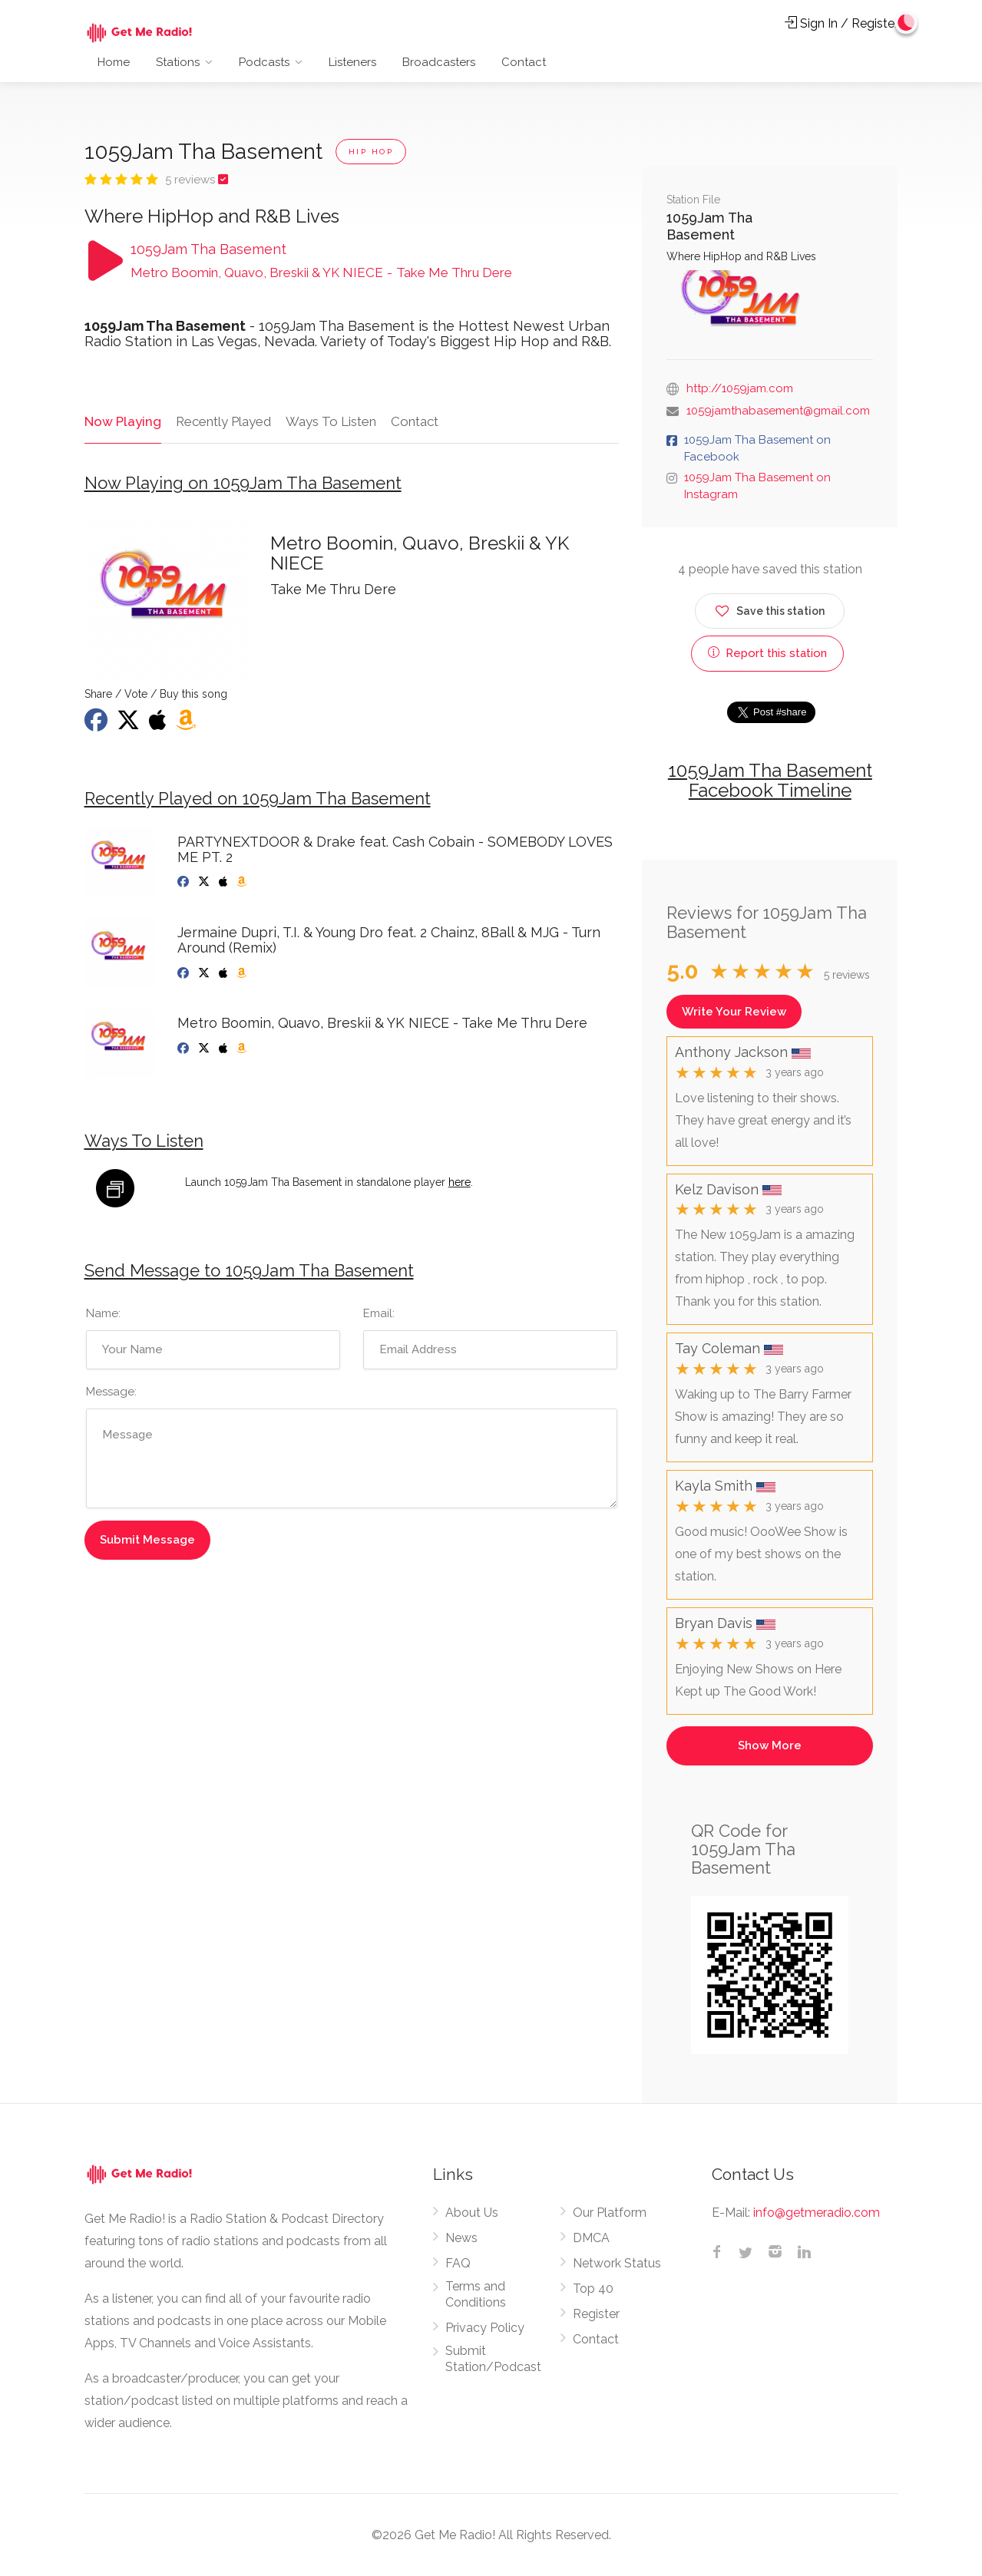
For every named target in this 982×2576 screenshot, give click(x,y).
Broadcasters (438, 62)
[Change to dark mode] (906, 23)
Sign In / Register (841, 23)
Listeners (352, 62)
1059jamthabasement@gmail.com (778, 411)
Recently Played (221, 420)
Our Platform (609, 2212)
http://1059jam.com (739, 388)
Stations (178, 62)
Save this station (770, 608)
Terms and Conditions (475, 2294)
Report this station (767, 653)
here (459, 1183)
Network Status (617, 2263)
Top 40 (593, 2288)
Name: (103, 1313)
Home (114, 62)
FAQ (458, 2263)
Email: (379, 1313)
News (461, 2238)
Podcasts (264, 62)
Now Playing (121, 420)
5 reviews (191, 180)
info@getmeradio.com (816, 2212)
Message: (111, 1392)
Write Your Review (734, 1012)
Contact (523, 62)
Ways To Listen (329, 420)
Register (596, 2314)
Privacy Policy (484, 2327)
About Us (471, 2212)
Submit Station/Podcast (493, 2358)
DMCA (591, 2238)
